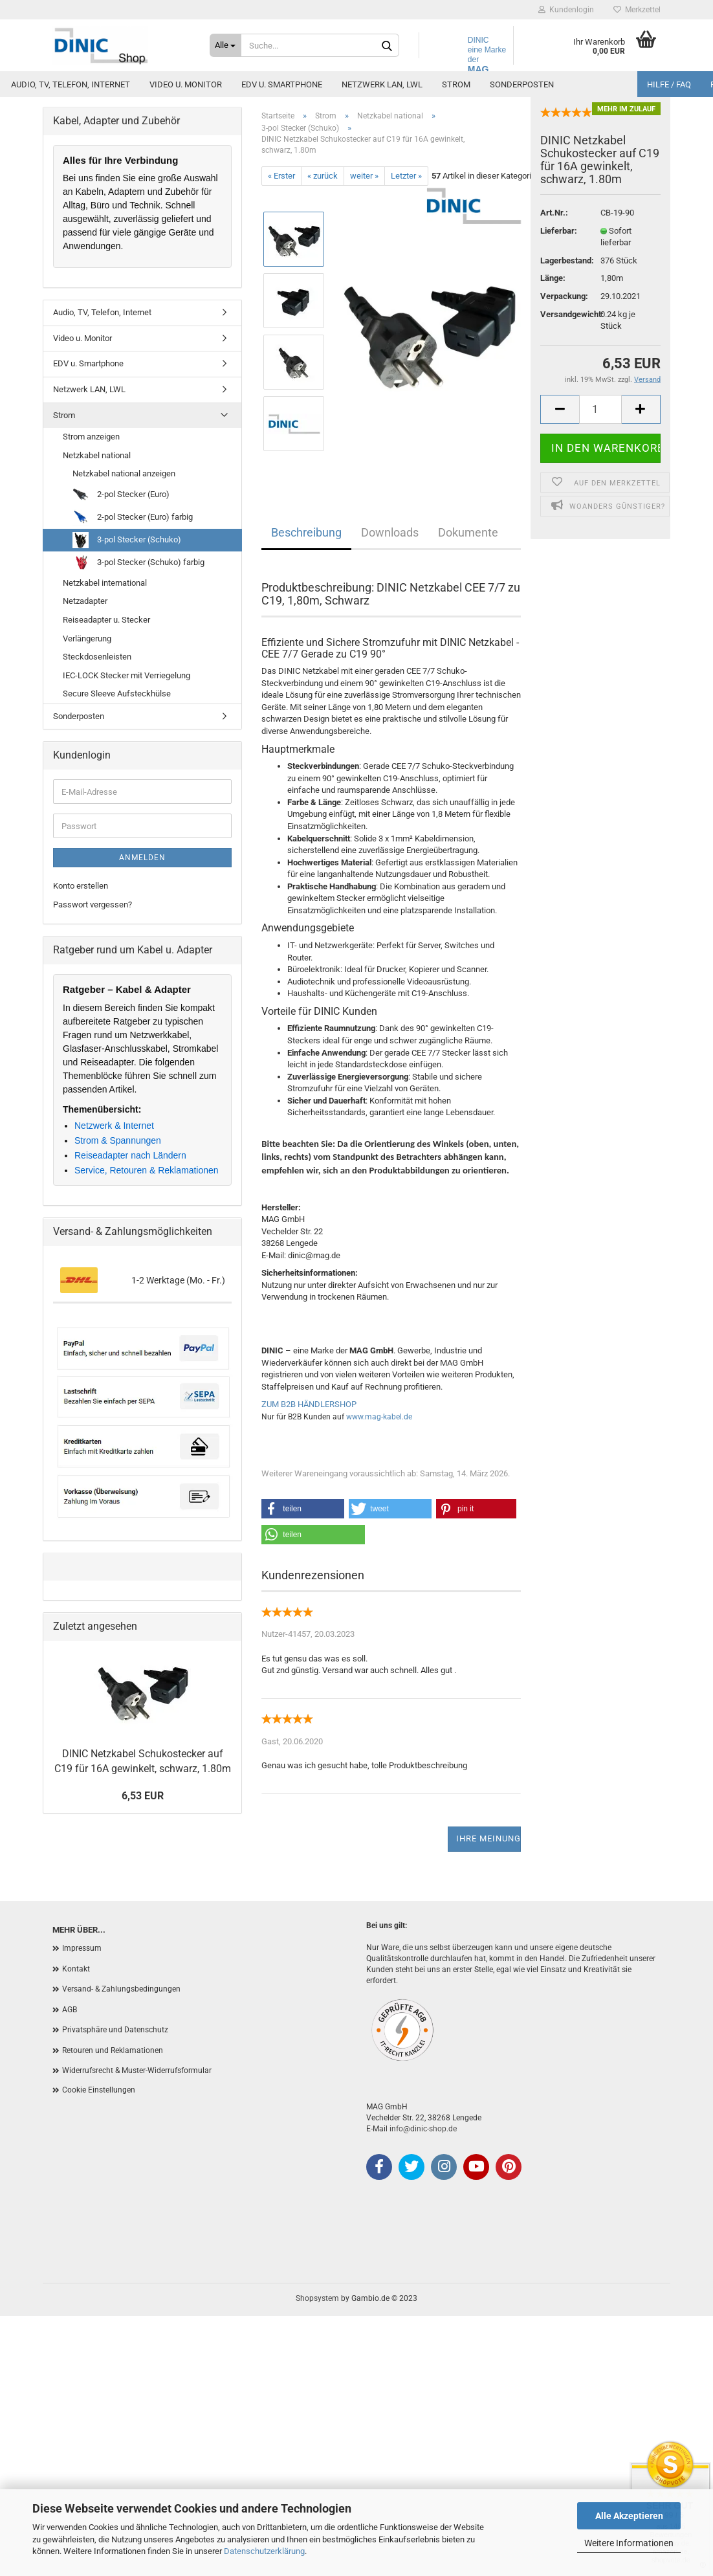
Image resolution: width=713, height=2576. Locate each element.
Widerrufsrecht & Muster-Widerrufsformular (137, 2070)
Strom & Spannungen (117, 1140)
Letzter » (406, 176)
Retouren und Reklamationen (112, 2050)
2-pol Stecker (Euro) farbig (132, 517)
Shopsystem (317, 2298)
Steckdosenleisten (97, 656)
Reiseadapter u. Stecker (106, 620)
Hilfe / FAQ (669, 84)
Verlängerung (87, 638)
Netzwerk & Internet (114, 1125)
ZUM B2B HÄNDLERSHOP (308, 1404)
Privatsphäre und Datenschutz (115, 2029)
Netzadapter (85, 601)
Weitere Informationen (629, 2543)
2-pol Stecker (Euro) (121, 495)
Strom (456, 84)
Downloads (390, 532)
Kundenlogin (566, 9)
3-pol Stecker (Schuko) (126, 540)
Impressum (82, 1948)
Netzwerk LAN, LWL (382, 84)
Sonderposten (522, 84)
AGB (69, 2009)
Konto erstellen (80, 886)
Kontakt (76, 1968)
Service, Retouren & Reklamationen (146, 1170)
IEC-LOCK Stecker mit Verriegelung (126, 675)
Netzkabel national (97, 455)
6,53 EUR (143, 1796)
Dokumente (468, 532)
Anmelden (142, 857)
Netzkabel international (105, 583)
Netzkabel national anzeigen (123, 473)
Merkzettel (637, 9)
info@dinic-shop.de (423, 2128)
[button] (302, 1508)
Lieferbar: (558, 245)
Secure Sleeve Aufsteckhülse (117, 693)
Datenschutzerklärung (264, 2551)
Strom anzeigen (91, 436)
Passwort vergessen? (92, 904)
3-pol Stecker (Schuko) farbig (138, 563)
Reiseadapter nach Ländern (130, 1155)
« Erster (281, 176)
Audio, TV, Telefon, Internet (70, 84)
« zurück (322, 176)
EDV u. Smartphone (281, 84)
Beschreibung (306, 532)
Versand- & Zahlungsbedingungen (121, 1988)
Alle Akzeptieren (629, 2516)
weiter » (364, 176)
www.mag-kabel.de (379, 1416)
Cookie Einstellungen (98, 2089)
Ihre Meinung (488, 1838)
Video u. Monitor (185, 84)
